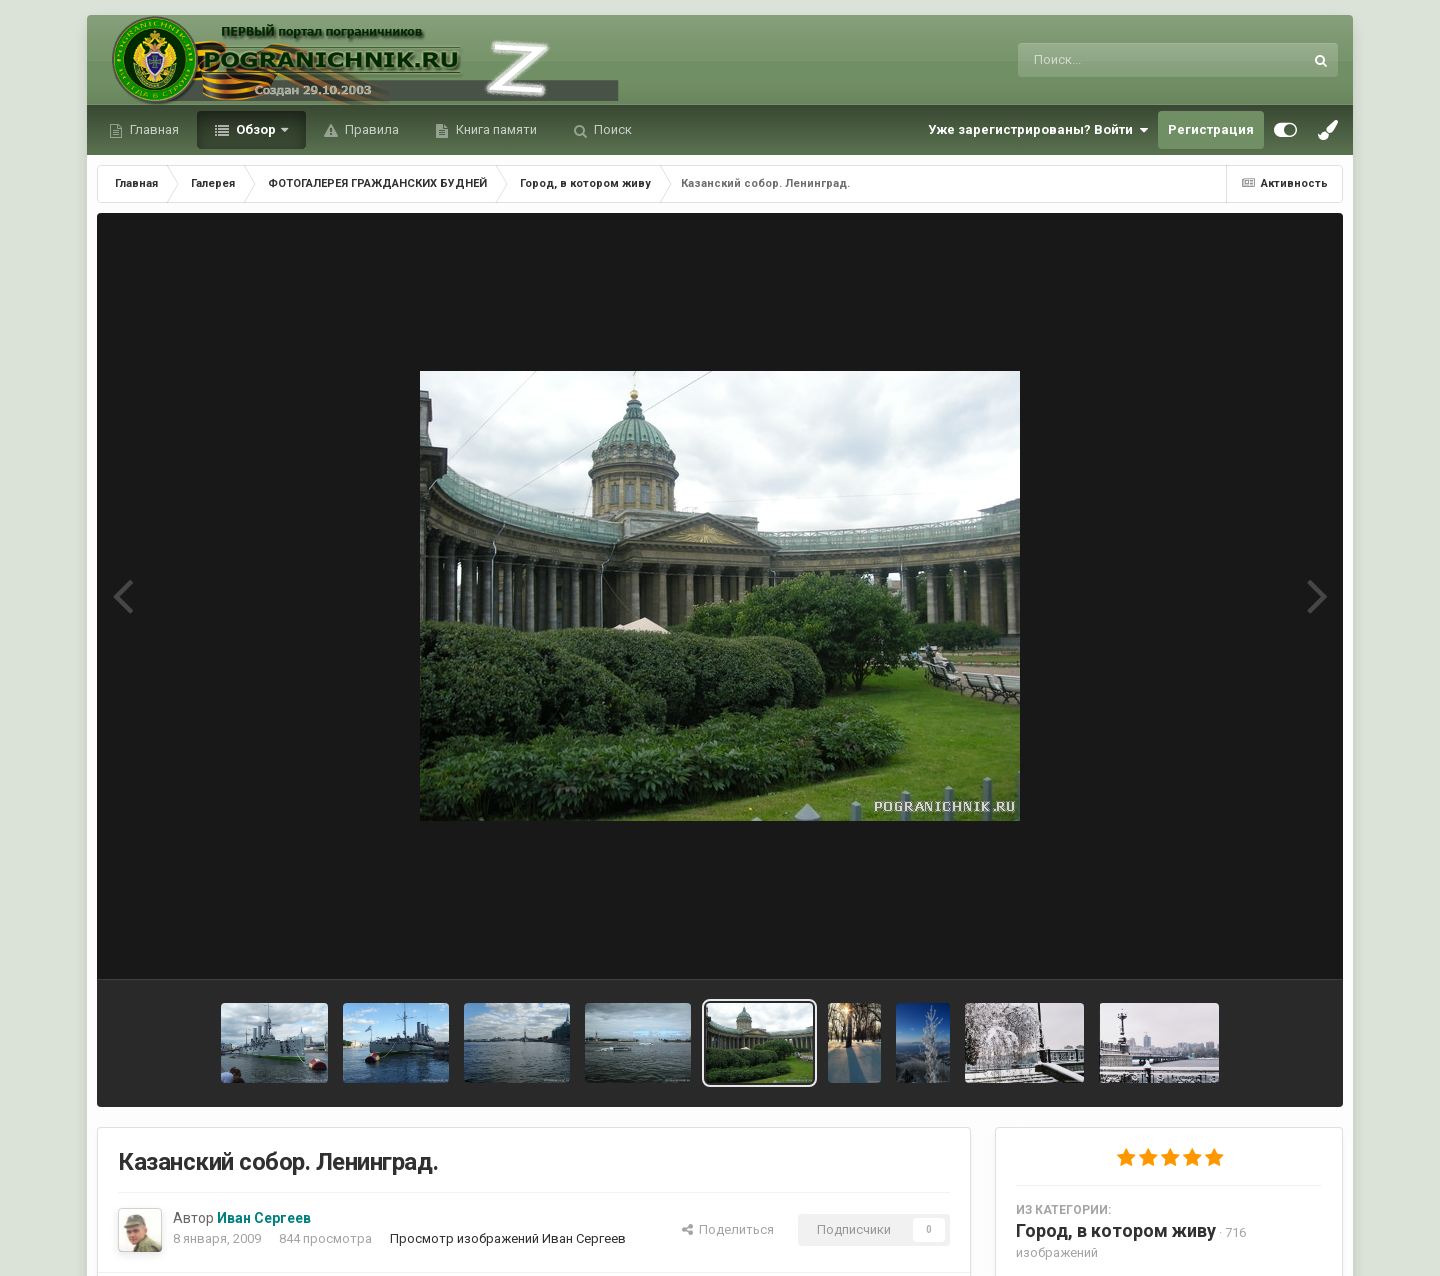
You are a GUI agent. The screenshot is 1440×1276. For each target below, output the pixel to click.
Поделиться (728, 1229)
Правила (370, 129)
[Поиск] (1123, 60)
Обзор (256, 129)
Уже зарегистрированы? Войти (1038, 130)
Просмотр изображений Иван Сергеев (508, 1238)
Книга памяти (495, 129)
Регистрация (1211, 129)
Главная (153, 129)
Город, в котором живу (1116, 1230)
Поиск (611, 129)
